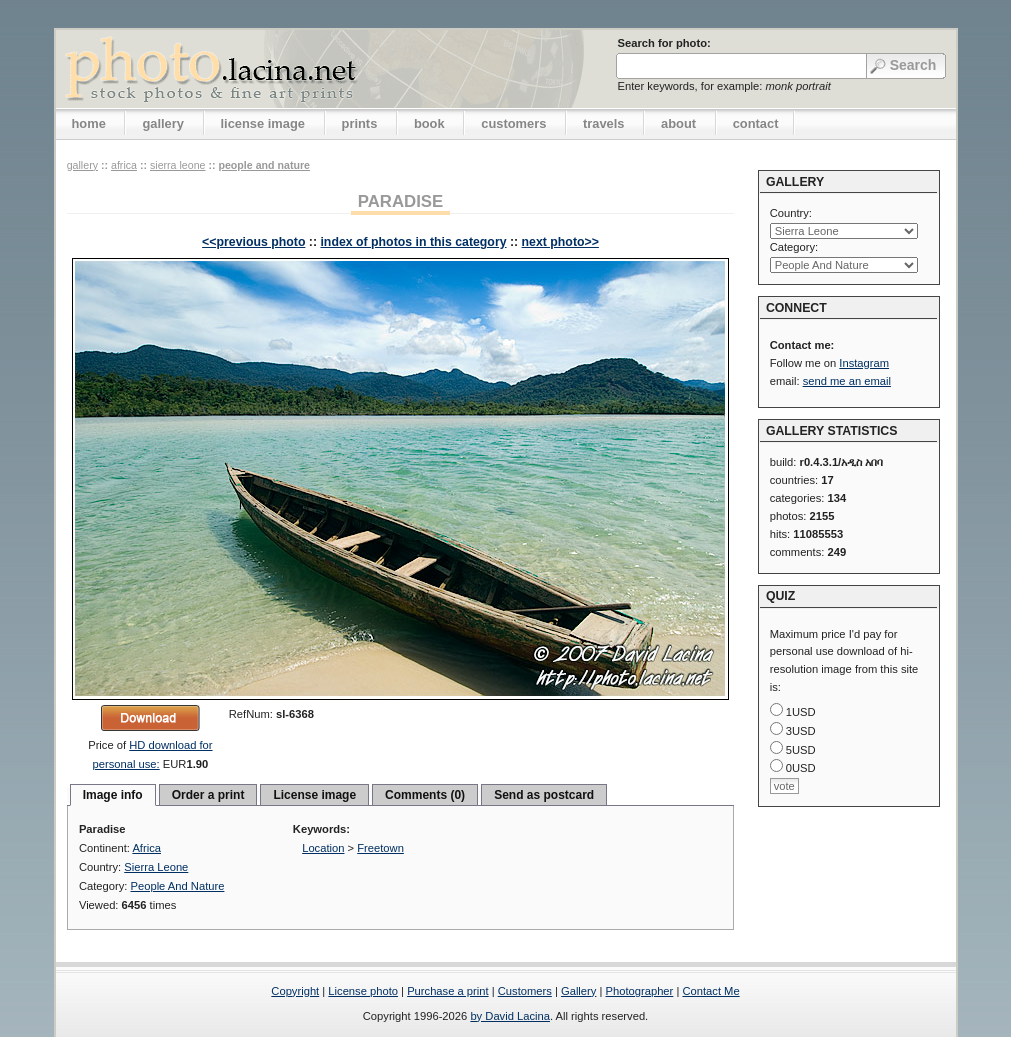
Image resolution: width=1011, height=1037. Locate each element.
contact (756, 123)
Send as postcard (544, 795)
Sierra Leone (178, 165)
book (429, 123)
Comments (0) (425, 795)
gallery (163, 123)
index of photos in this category (413, 242)
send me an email (847, 381)
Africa (124, 165)
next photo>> (560, 242)
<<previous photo (253, 242)
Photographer (640, 991)
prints (360, 123)
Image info (113, 795)
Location (323, 848)
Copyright (295, 991)
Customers (525, 991)
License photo (363, 991)
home (89, 123)
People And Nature (264, 165)
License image (314, 795)
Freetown (380, 848)
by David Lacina (510, 1016)
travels (604, 123)
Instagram (864, 363)
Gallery (578, 991)
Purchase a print (447, 991)
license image (263, 123)
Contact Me (710, 991)
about (678, 123)
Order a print (208, 795)
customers (513, 123)
